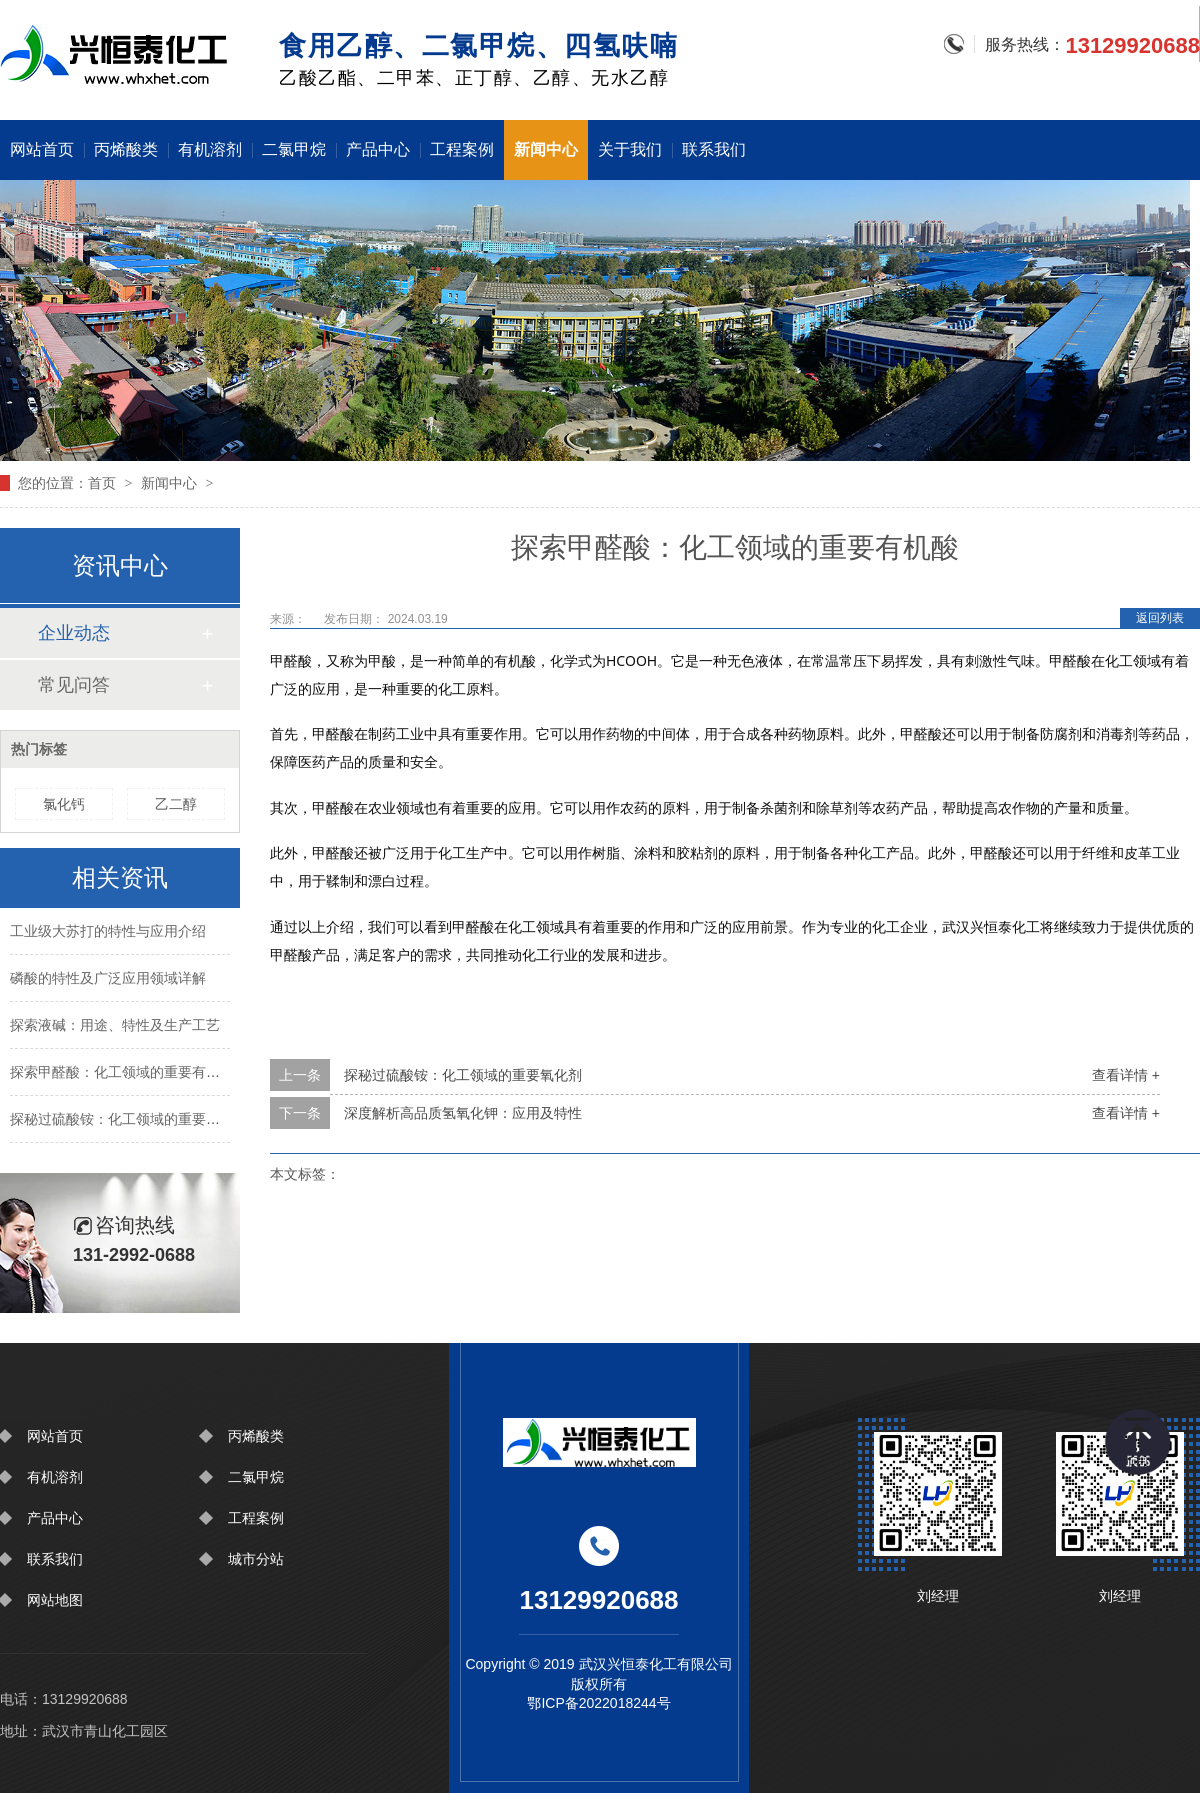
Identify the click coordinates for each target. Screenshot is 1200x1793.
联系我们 (714, 149)
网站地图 (55, 1600)
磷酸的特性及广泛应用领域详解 (108, 980)
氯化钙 (64, 804)
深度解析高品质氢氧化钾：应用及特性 (463, 1113)
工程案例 (462, 149)
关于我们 (630, 149)
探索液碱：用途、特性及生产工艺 (115, 1027)
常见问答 (74, 685)
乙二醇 (176, 804)
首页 (102, 483)
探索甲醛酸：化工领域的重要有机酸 (122, 1074)
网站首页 (42, 149)
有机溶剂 (210, 149)
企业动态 (74, 633)
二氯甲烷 (294, 149)
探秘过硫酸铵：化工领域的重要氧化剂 (463, 1075)
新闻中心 (546, 149)
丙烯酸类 (126, 149)
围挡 (117, 53)
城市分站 (256, 1559)
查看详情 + (1126, 1075)
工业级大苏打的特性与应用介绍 (108, 933)
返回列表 (1160, 618)
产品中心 (378, 149)
